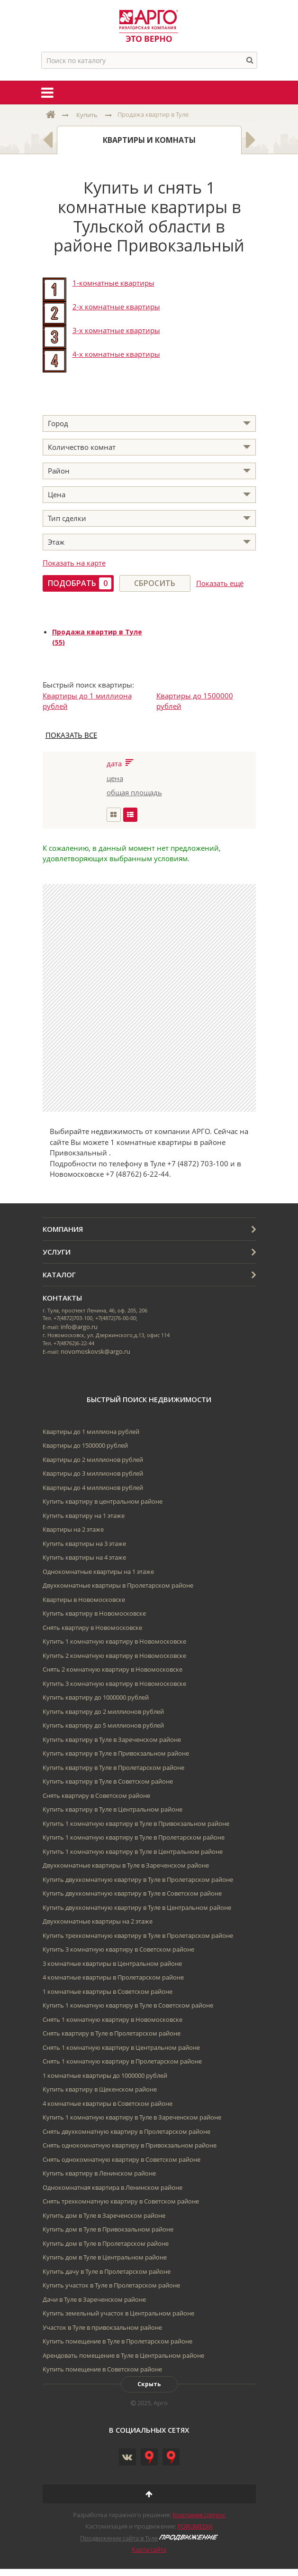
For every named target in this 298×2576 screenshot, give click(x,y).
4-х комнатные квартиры (116, 354)
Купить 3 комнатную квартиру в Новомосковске (114, 1683)
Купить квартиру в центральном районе (103, 1501)
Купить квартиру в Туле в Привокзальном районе (116, 1753)
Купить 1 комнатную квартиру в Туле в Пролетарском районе (134, 1837)
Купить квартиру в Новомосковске (94, 1613)
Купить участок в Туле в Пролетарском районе (111, 2285)
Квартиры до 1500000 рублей (85, 1445)
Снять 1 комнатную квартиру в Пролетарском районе (122, 2061)
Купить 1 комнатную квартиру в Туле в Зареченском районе (132, 2117)
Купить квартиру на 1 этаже (84, 1515)
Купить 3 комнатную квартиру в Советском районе (118, 1949)
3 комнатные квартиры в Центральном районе (112, 1963)
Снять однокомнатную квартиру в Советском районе (121, 2159)
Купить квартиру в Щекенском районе (100, 2089)
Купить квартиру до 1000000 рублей (96, 1697)
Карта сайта (149, 2549)
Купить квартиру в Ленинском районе (99, 2173)
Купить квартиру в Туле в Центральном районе (112, 1809)
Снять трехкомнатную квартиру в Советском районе (121, 2201)
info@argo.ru (79, 1326)
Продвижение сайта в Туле (119, 2538)
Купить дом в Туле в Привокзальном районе (108, 2229)
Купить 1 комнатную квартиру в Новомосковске (114, 1641)
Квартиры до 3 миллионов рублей (93, 1473)
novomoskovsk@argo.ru (95, 1351)
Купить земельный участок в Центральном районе (118, 2313)
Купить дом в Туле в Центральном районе (105, 2257)
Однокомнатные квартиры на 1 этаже (98, 1571)
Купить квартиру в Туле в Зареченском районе (112, 1739)
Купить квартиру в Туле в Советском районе (108, 1781)
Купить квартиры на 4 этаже (84, 1557)
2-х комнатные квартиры (116, 306)
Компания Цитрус (199, 2515)
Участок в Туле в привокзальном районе (102, 2327)
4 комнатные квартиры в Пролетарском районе (113, 1977)
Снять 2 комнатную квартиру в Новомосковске (112, 1669)
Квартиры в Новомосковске (84, 1599)
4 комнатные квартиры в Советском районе (107, 2103)
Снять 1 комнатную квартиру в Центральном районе (121, 2047)
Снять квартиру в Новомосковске (92, 1627)
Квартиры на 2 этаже (73, 1529)
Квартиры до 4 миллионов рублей (93, 1487)
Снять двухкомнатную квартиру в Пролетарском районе (126, 2131)
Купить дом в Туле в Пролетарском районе (106, 2243)
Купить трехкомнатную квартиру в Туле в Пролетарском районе (138, 1935)
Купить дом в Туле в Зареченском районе (104, 2215)
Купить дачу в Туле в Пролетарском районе (107, 2271)
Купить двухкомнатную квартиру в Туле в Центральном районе (137, 1907)
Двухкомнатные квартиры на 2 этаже (98, 1921)
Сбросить (154, 583)
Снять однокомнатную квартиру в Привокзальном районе (130, 2145)
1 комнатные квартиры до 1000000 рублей (105, 2075)
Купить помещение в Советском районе (102, 2369)
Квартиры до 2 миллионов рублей (93, 1459)
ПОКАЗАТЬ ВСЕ (71, 735)
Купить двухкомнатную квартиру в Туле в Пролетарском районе (138, 1879)
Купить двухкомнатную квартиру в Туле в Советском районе (132, 1893)
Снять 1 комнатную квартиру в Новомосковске (112, 2019)
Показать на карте (74, 562)
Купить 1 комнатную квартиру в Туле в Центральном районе (133, 1851)
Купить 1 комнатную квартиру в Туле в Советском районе (128, 2005)
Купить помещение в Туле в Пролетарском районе (117, 2341)
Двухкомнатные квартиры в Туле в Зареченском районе (126, 1865)
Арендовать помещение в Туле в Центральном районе (123, 2355)
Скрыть (149, 2384)
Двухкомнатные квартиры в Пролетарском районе (118, 1585)
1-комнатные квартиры (113, 283)
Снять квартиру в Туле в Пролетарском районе (112, 2033)
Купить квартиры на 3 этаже (84, 1543)
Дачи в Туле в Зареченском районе (94, 2299)
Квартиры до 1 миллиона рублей (91, 1431)
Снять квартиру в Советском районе (96, 1795)
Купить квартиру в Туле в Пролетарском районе (113, 1767)
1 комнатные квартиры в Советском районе (107, 1991)
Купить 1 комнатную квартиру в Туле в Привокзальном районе (136, 1823)
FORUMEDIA (195, 2526)
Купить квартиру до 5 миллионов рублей (103, 1725)
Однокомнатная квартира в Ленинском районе (112, 2187)
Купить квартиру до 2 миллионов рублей (103, 1711)
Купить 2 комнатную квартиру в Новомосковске (114, 1655)
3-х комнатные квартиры (116, 330)
